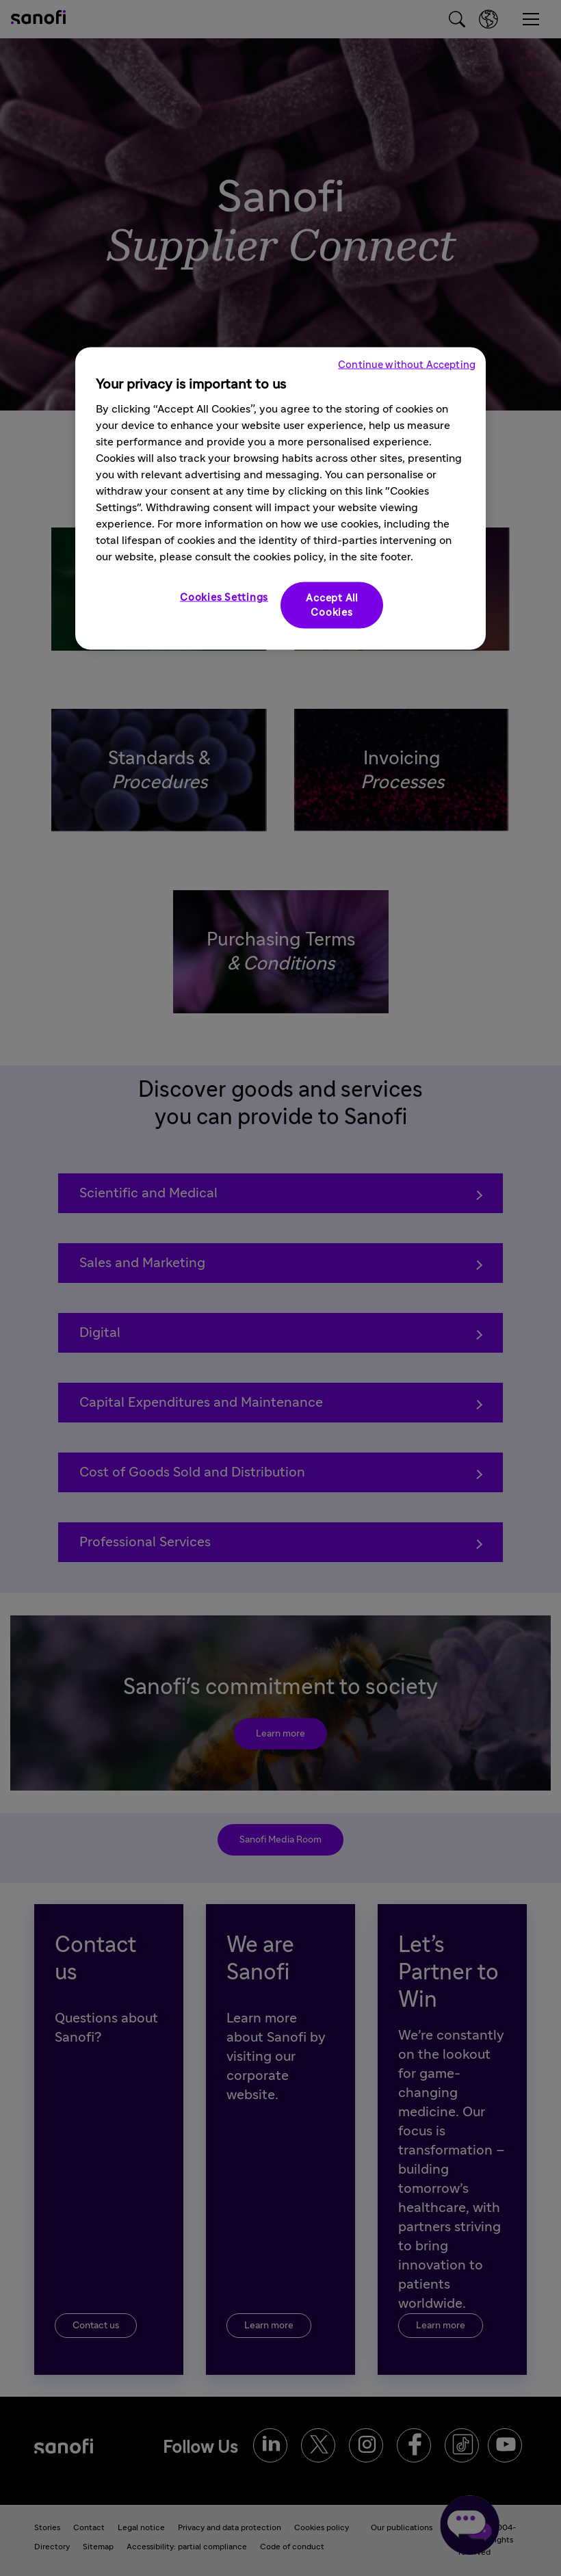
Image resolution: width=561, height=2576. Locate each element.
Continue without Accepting (406, 364)
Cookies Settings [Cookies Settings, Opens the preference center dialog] (224, 597)
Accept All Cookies (332, 605)
